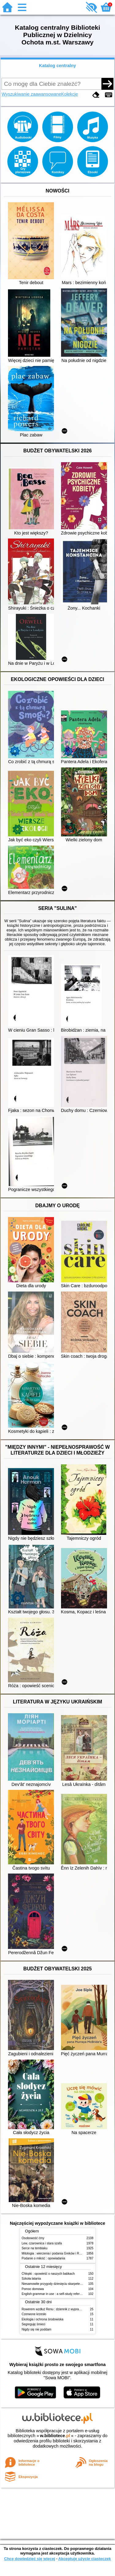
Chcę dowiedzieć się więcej (29, 2558)
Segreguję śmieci (33, 2324)
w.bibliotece (55, 2435)
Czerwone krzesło (34, 2314)
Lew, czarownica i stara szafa (42, 2243)
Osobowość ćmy (33, 2238)
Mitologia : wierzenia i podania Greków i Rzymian (55, 2253)
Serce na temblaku (35, 2248)
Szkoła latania (31, 2278)
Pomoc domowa (33, 2289)
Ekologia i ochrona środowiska (42, 2319)
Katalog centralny (57, 65)
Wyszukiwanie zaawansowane (31, 94)
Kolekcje (69, 94)
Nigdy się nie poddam (37, 2329)
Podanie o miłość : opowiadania (43, 2258)
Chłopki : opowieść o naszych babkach (48, 2273)
